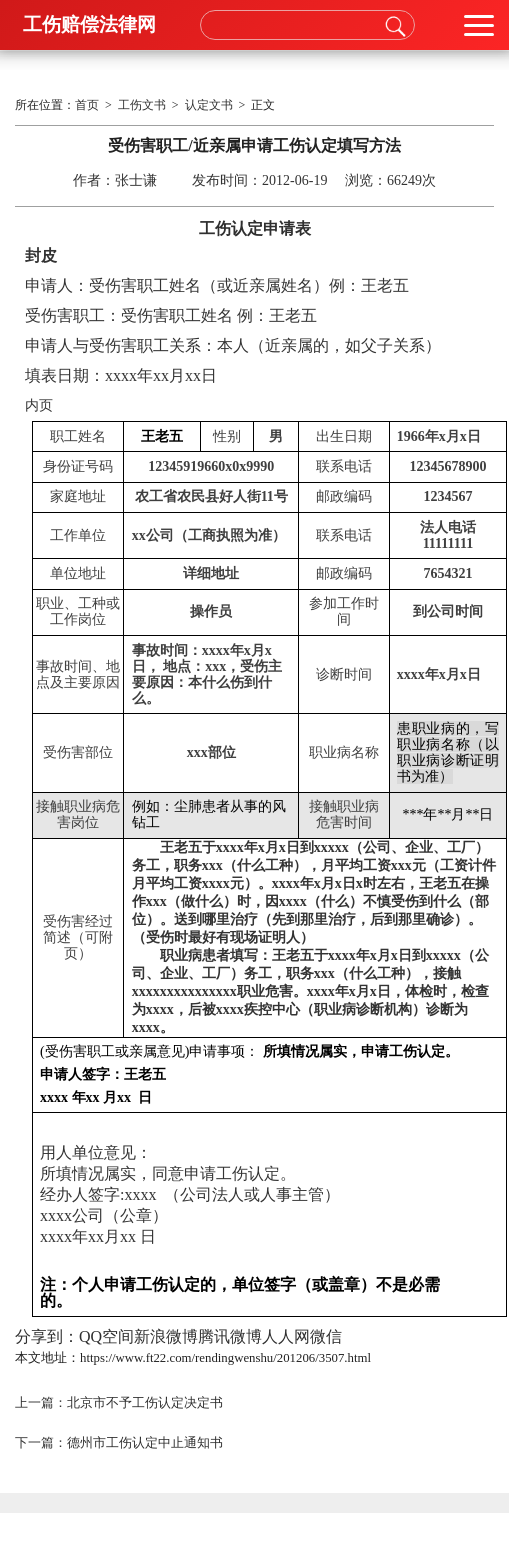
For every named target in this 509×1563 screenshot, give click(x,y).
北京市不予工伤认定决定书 (145, 1403)
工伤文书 (142, 105)
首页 (87, 105)
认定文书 (209, 105)
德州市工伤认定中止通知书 (145, 1443)
